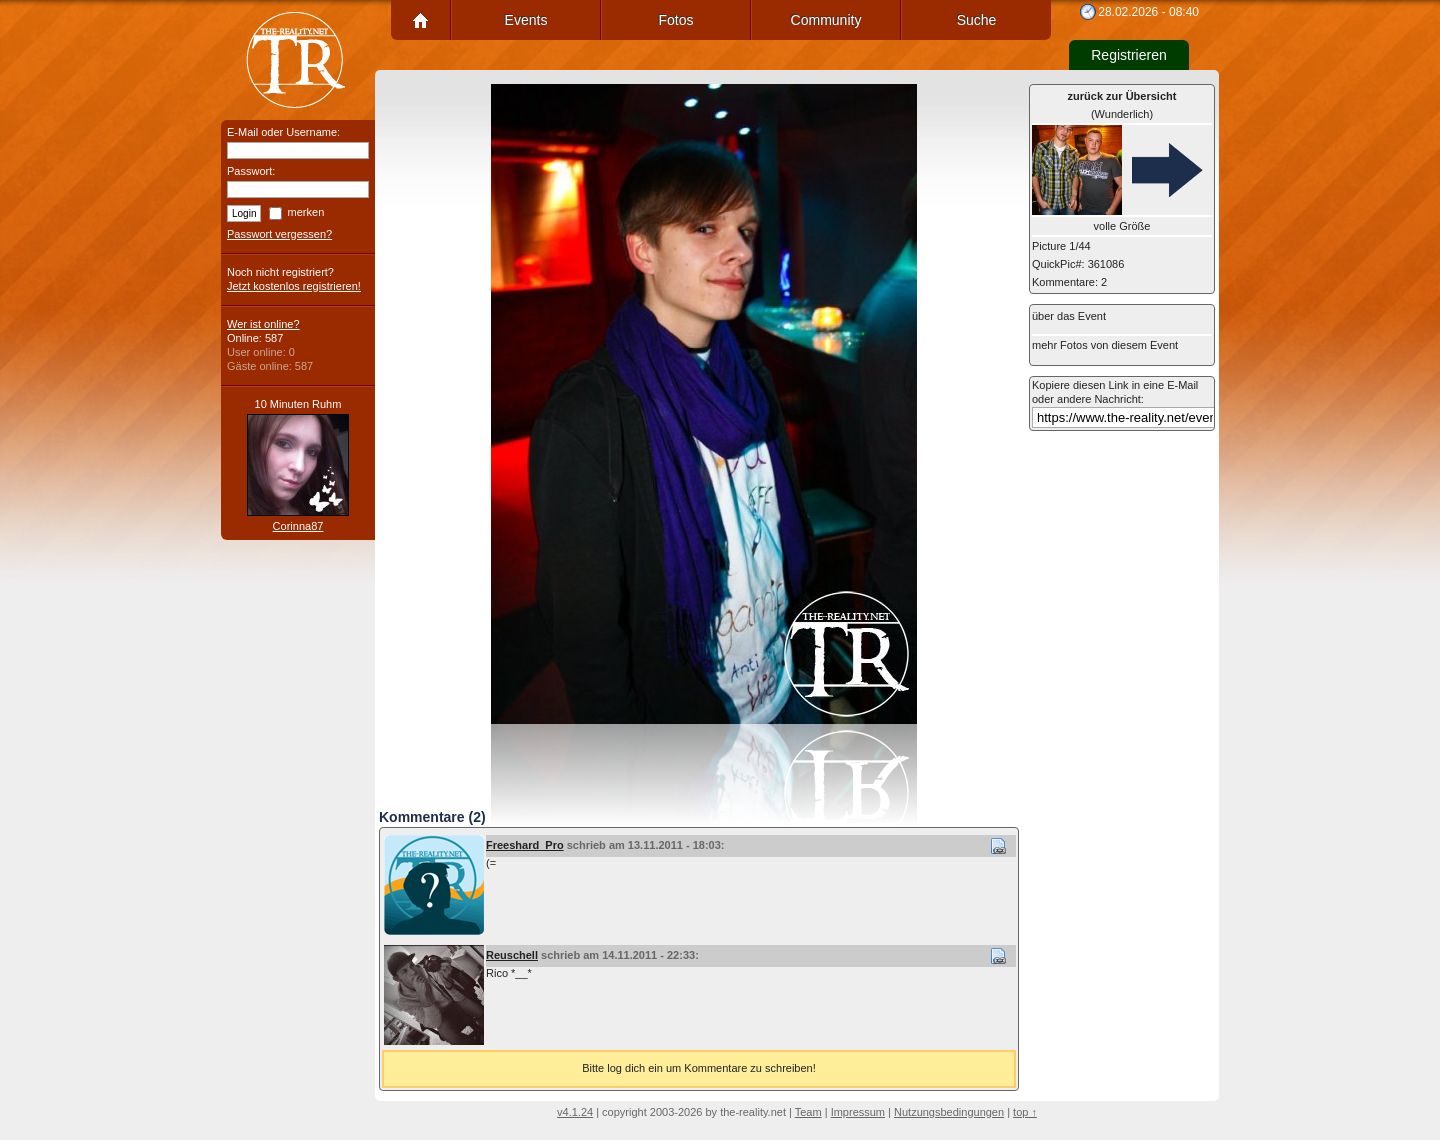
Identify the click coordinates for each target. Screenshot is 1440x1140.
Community (826, 20)
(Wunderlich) (1122, 105)
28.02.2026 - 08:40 (1148, 12)
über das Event (1069, 316)
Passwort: (251, 171)
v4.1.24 (575, 1112)
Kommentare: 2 (1069, 282)
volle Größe (1122, 226)
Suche (977, 20)
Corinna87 (298, 526)
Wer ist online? (263, 324)
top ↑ (1025, 1112)
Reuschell (512, 955)
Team (808, 1112)
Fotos (675, 20)
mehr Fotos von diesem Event (1105, 345)
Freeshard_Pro (525, 845)
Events (526, 20)
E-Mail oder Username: (283, 132)
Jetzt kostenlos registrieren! (294, 286)
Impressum (858, 1112)
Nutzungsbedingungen (949, 1112)
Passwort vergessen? (279, 234)
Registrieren (1128, 55)
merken (306, 212)
